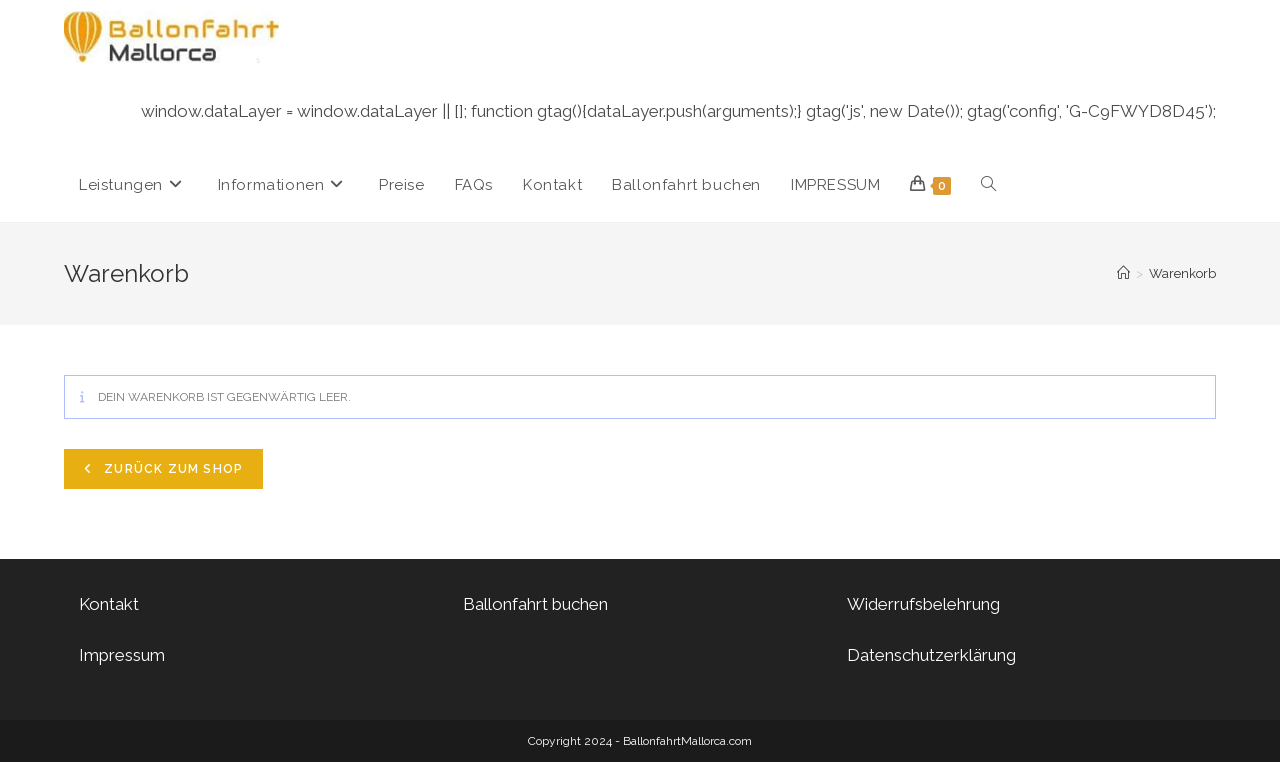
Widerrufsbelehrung (923, 604)
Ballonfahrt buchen (535, 604)
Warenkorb (1182, 273)
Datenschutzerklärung (931, 655)
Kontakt (109, 604)
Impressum (122, 655)
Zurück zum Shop (171, 469)
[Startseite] (1123, 273)
